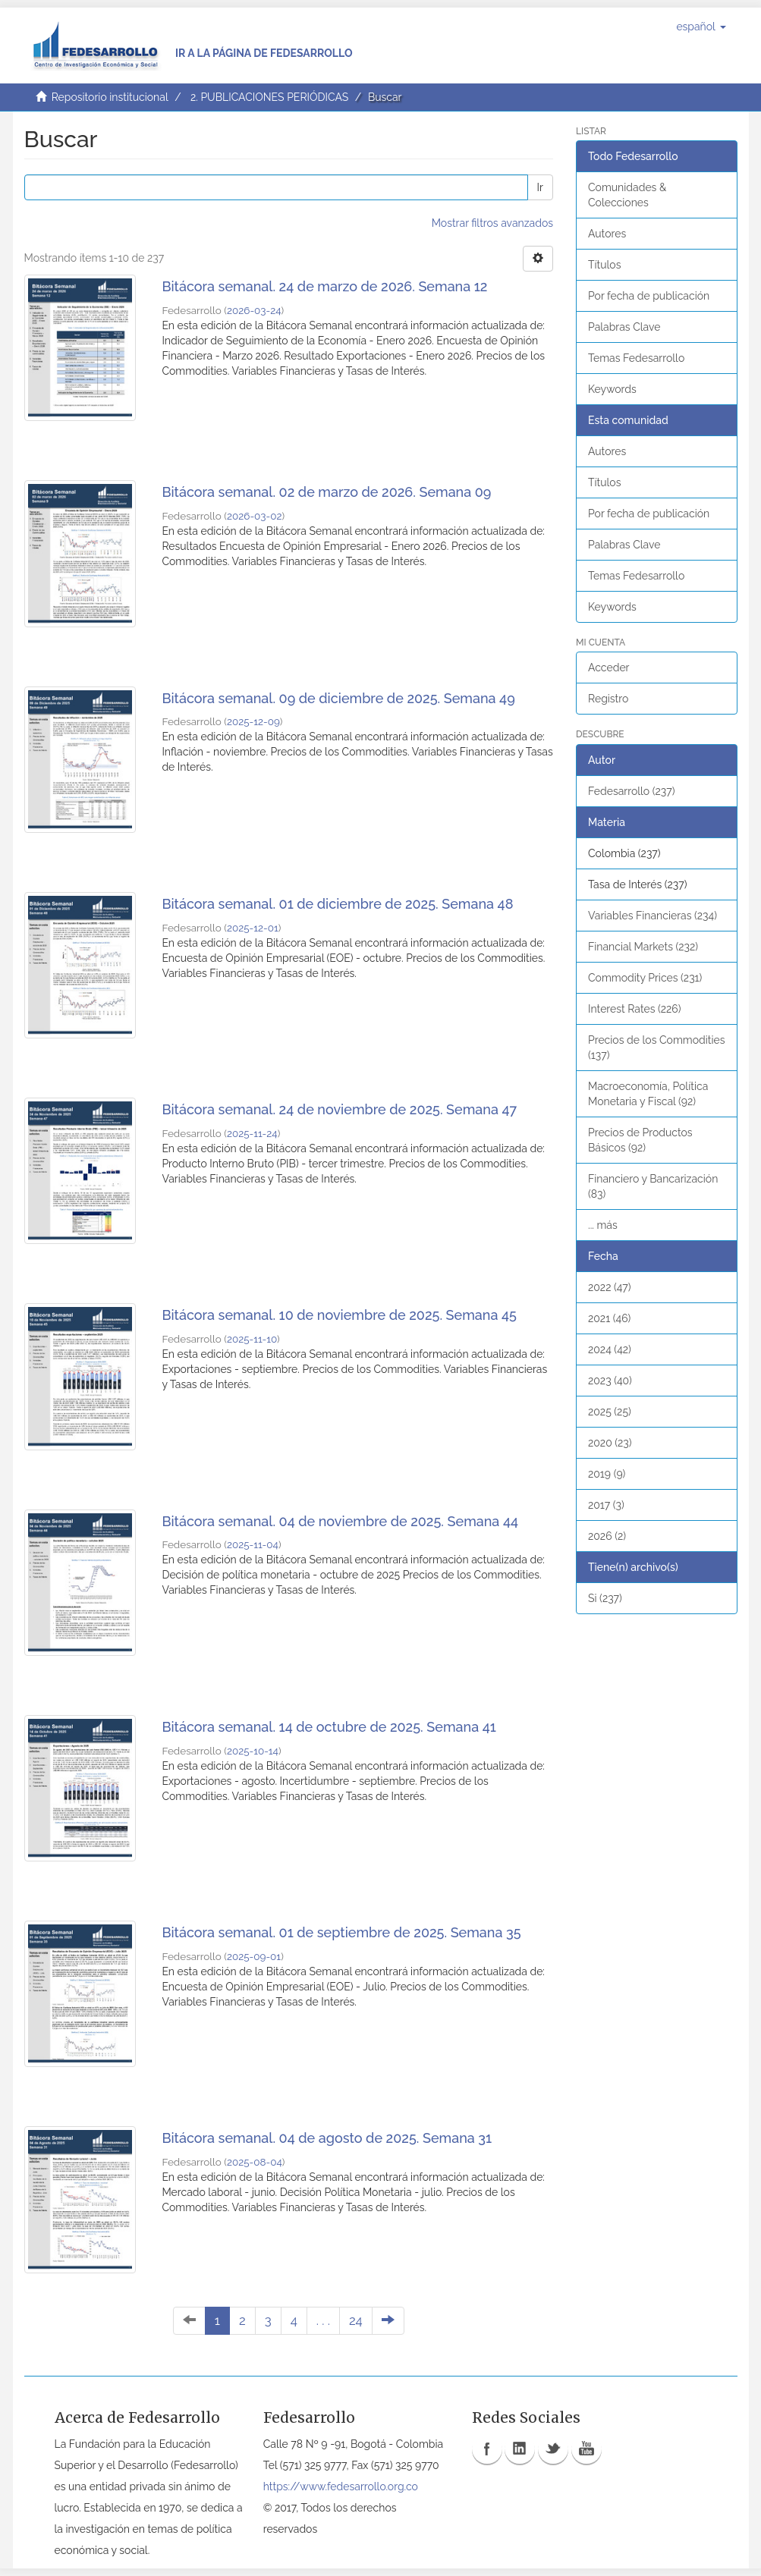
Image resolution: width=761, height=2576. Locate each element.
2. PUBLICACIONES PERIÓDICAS (269, 97)
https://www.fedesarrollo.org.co (340, 2486)
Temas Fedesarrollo (636, 358)
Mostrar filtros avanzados (492, 223)
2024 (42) (609, 1349)
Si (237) (605, 1598)
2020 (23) (610, 1443)
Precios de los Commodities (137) (656, 1047)
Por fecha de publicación (648, 296)
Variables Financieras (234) (652, 915)
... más (603, 1225)
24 (356, 2320)
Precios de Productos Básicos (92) (640, 1140)
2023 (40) (610, 1380)
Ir (540, 187)
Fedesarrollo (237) (631, 791)
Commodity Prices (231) (645, 978)
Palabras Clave (624, 327)
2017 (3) (606, 1505)
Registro (608, 699)
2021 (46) (609, 1318)
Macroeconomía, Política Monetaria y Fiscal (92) (648, 1093)
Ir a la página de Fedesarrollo (264, 53)
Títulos (604, 265)
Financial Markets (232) (643, 947)
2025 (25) (609, 1412)
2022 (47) (609, 1287)
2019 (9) (606, 1474)
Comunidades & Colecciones (627, 195)
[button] (701, 27)
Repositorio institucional (110, 97)
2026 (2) (607, 1536)
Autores (607, 234)
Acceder (609, 667)
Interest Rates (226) (634, 1009)
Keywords (612, 389)
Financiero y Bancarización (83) (653, 1186)
